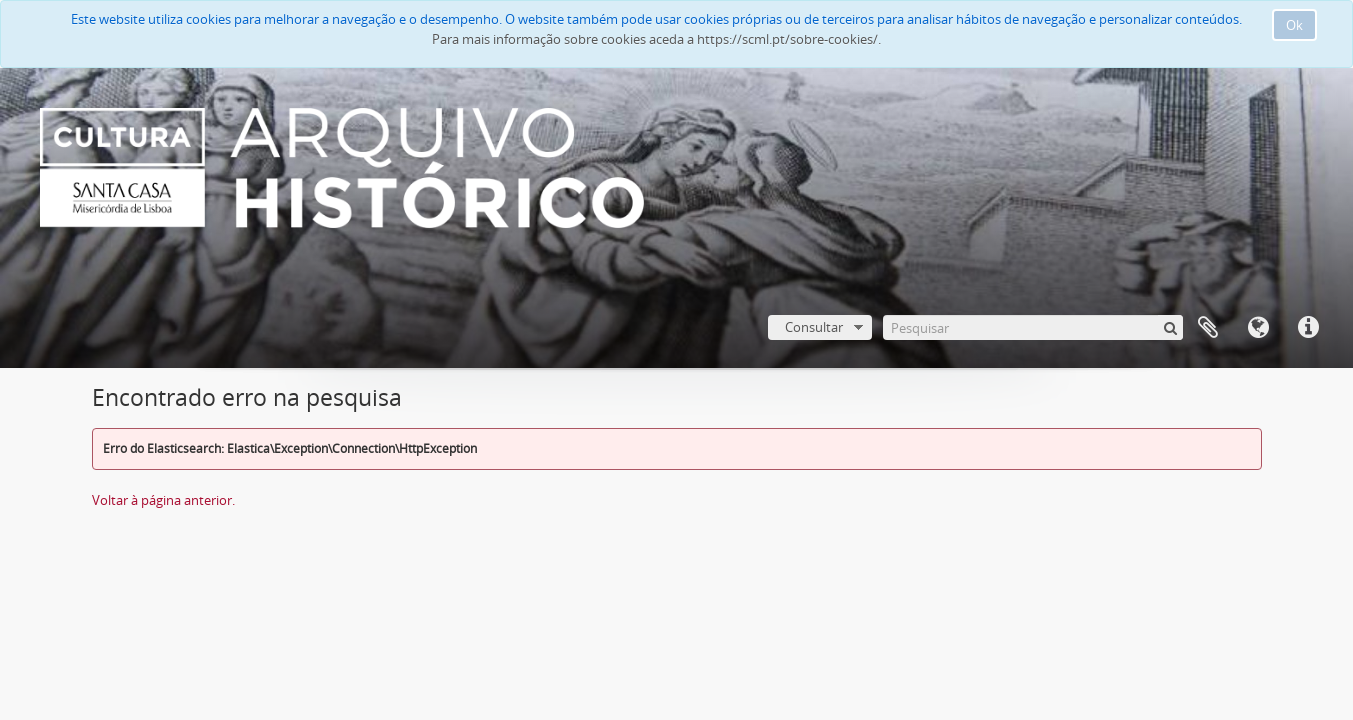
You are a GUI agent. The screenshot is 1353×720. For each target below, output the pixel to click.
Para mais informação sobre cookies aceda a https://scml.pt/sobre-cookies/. (656, 39)
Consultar (814, 327)
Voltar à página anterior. (163, 500)
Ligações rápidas (1308, 328)
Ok (1294, 25)
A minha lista (1208, 328)
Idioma (1258, 328)
